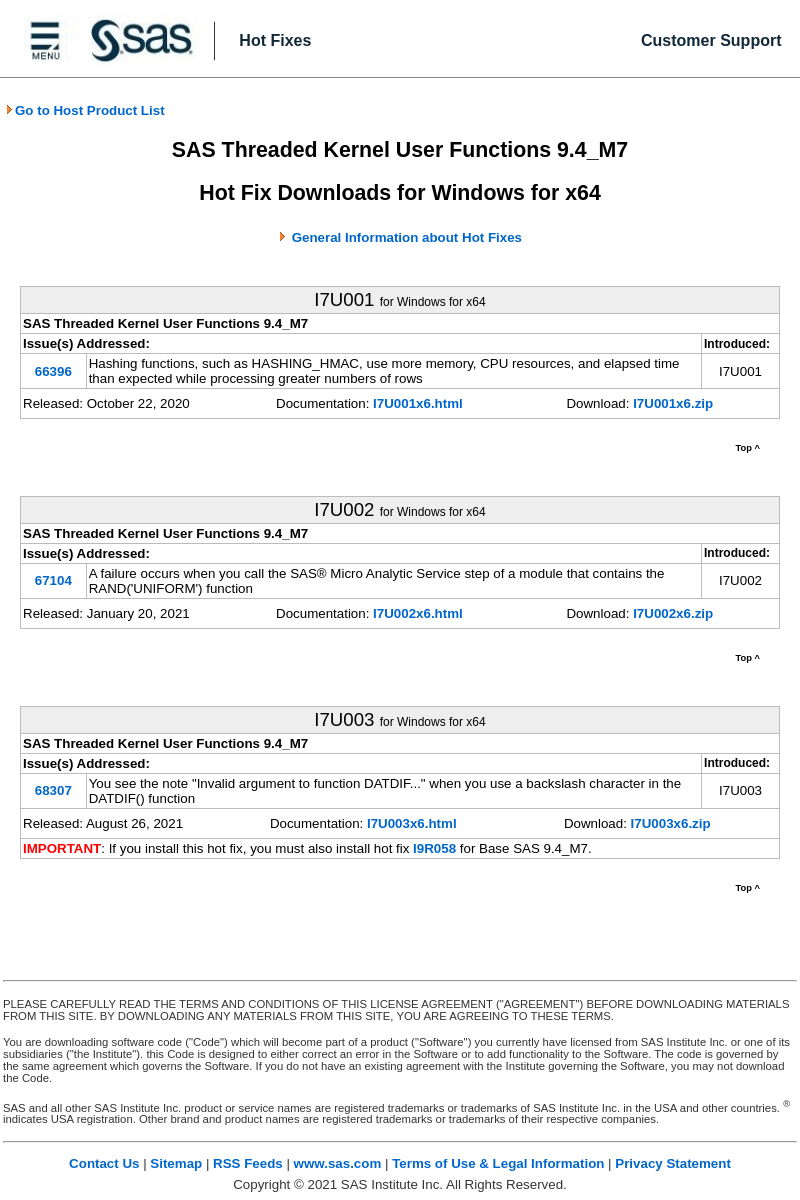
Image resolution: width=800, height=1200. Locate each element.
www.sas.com (338, 1163)
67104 (53, 580)
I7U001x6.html (418, 403)
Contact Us (104, 1163)
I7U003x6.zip (671, 823)
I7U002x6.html (418, 613)
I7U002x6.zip (673, 613)
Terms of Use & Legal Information (498, 1163)
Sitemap (176, 1163)
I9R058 (434, 848)
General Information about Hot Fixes (407, 237)
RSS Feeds (248, 1163)
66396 (53, 371)
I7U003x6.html (412, 823)
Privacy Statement (673, 1163)
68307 (53, 790)
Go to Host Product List (85, 110)
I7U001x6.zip (673, 403)
